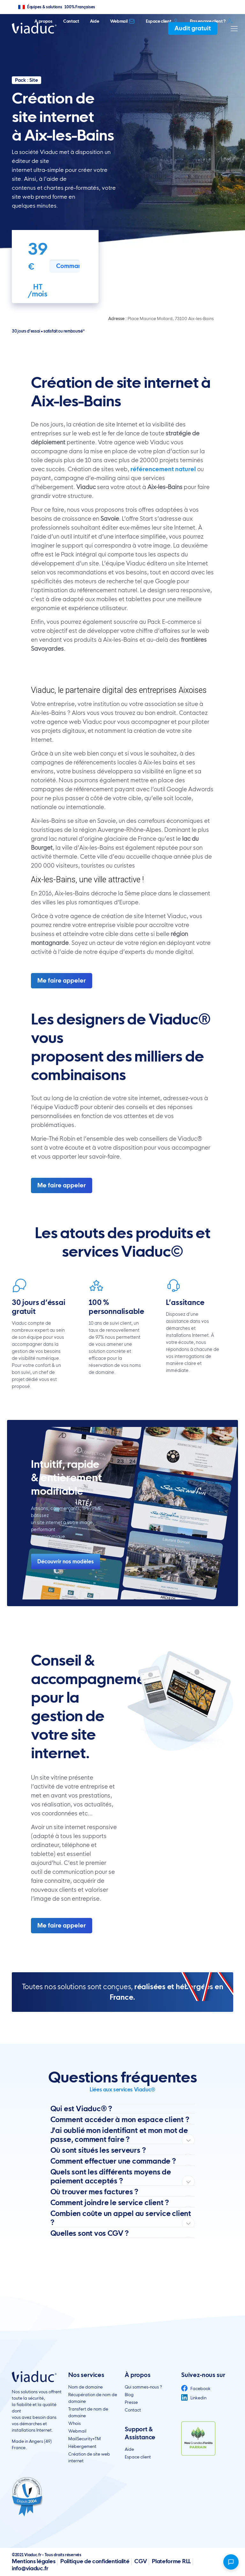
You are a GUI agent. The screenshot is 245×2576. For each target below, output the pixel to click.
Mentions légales (33, 2561)
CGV (140, 2561)
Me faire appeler (61, 980)
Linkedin (193, 2397)
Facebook (196, 2388)
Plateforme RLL (171, 2561)
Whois (74, 2423)
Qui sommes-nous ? (143, 2386)
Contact (71, 21)
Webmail (122, 21)
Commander (67, 266)
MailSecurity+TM (84, 2438)
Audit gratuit (192, 28)
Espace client (162, 21)
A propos (43, 21)
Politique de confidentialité (95, 2561)
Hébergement (82, 2446)
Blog (129, 2394)
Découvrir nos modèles (65, 1561)
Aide (94, 21)
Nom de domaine (85, 2386)
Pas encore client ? (211, 21)
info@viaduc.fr (30, 2568)
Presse (131, 2402)
